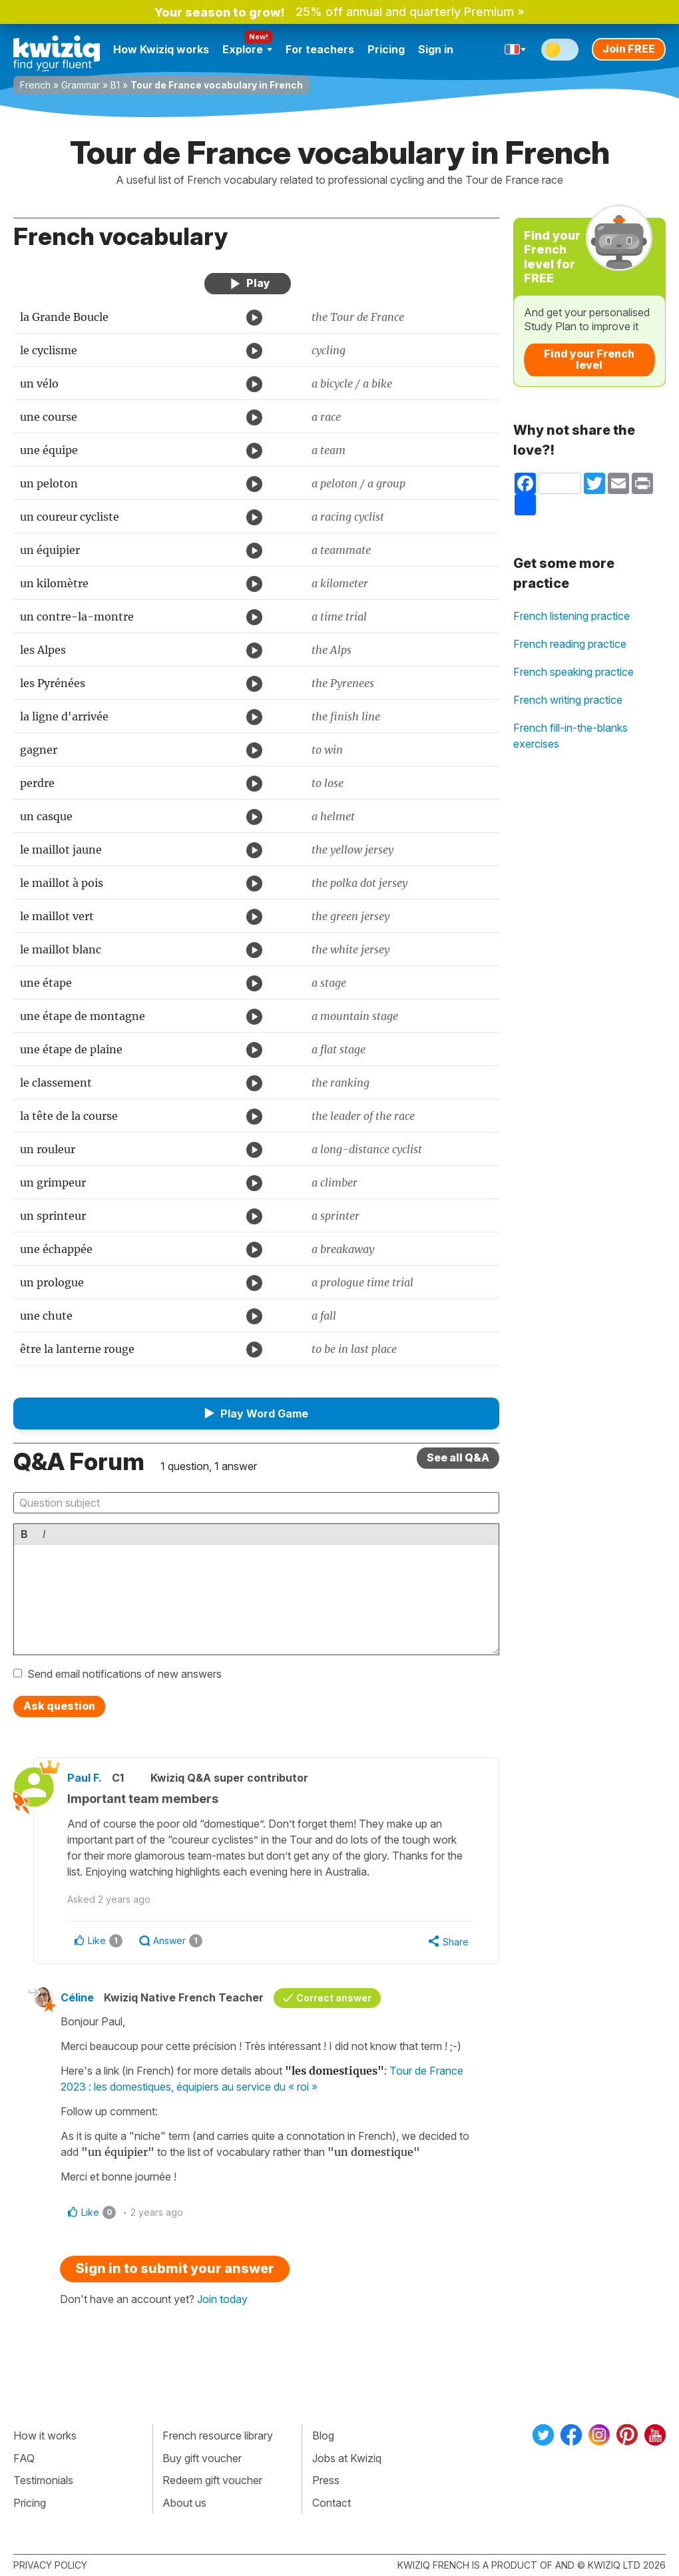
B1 (115, 85)
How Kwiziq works (161, 49)
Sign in (435, 49)
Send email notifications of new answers (124, 1673)
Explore (247, 49)
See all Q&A (458, 1457)
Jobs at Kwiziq (346, 2458)
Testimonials (43, 2480)
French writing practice (567, 699)
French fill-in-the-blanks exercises (570, 735)
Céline (77, 1997)
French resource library (217, 2435)
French (35, 85)
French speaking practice (573, 671)
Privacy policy (50, 2565)
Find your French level (589, 359)
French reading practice (569, 643)
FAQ (24, 2458)
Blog (323, 2435)
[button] (256, 1413)
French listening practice (571, 616)
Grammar (80, 85)
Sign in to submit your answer (174, 2268)
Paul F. (84, 1777)
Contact (331, 2502)
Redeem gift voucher (212, 2480)
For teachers (320, 49)
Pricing (386, 49)
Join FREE (628, 48)
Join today (222, 2299)
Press (326, 2480)
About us (184, 2502)
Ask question (59, 1705)
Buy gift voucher (202, 2458)
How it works (45, 2435)
